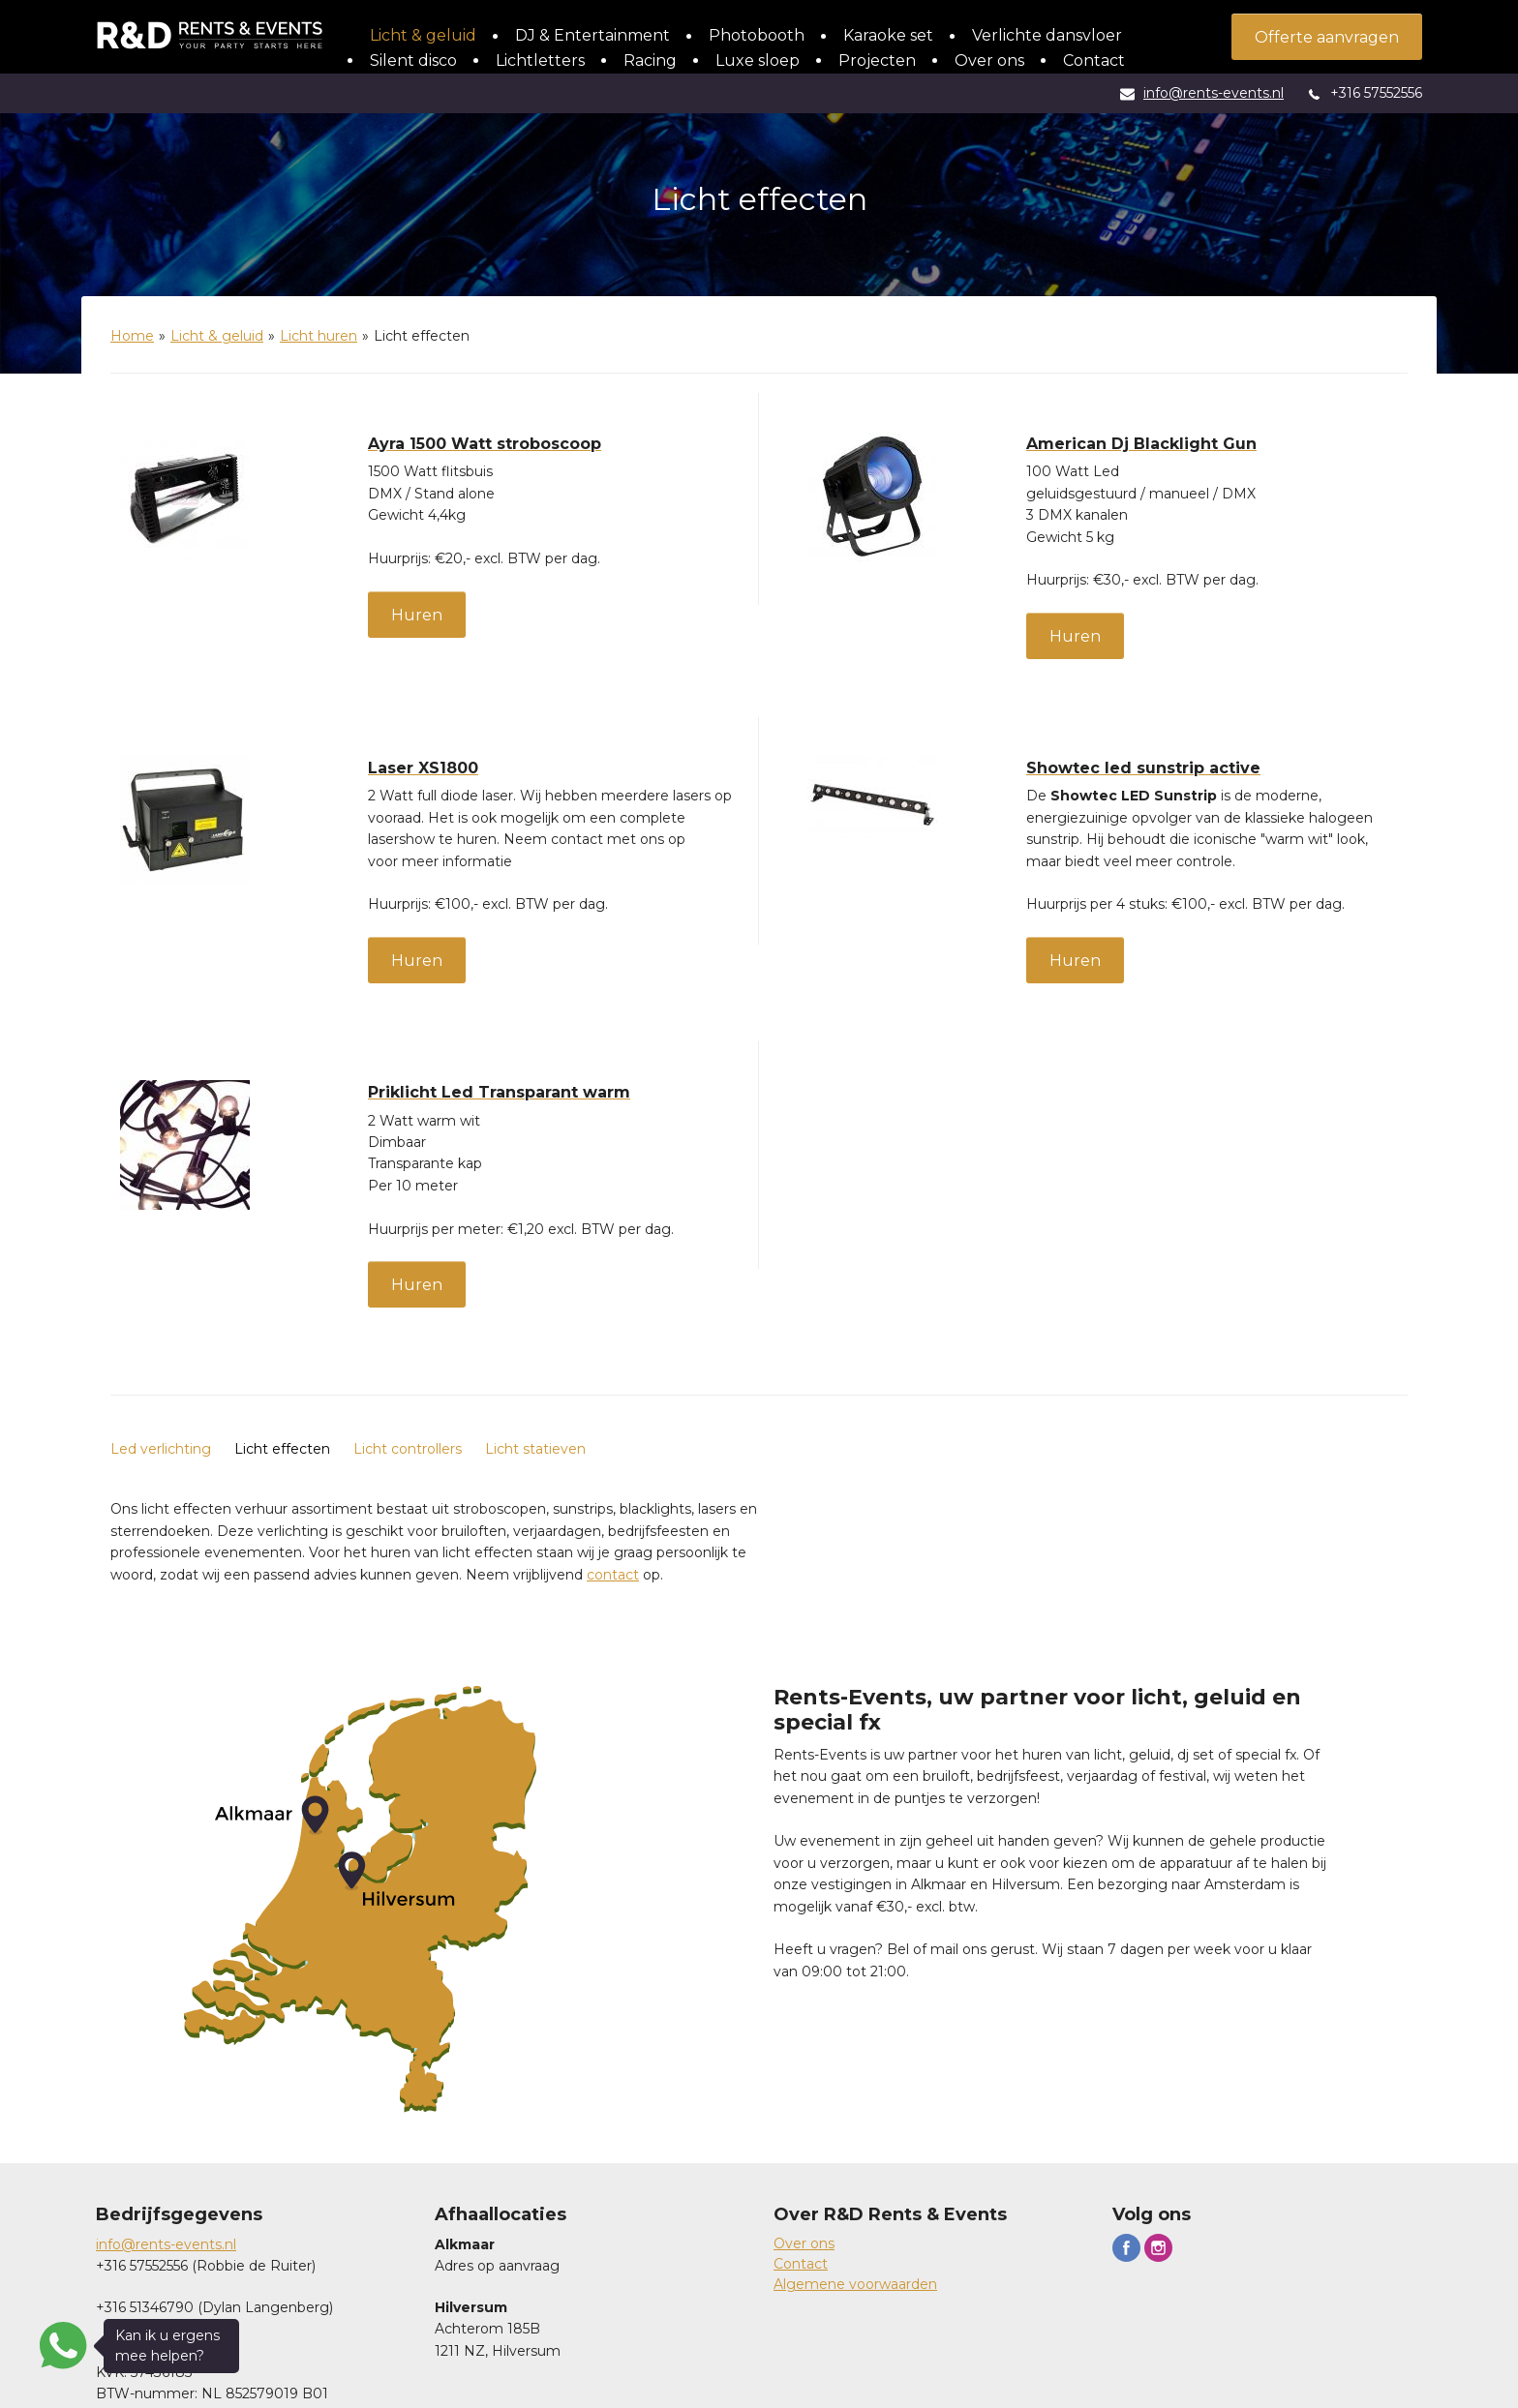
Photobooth (757, 35)
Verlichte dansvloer (1047, 35)
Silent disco (413, 60)
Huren (416, 615)
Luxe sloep (757, 60)
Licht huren (318, 336)
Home (132, 336)
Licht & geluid (423, 35)
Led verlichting (160, 1449)
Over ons (989, 60)
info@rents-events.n (164, 2244)
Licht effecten (282, 1449)
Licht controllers (407, 1449)
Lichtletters (540, 60)
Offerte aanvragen (1327, 37)
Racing (650, 60)
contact (613, 1574)
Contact (1094, 60)
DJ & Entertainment (592, 35)
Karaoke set (888, 35)
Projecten (877, 60)
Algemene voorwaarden (855, 2284)
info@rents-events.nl (1213, 93)
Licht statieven (535, 1449)
